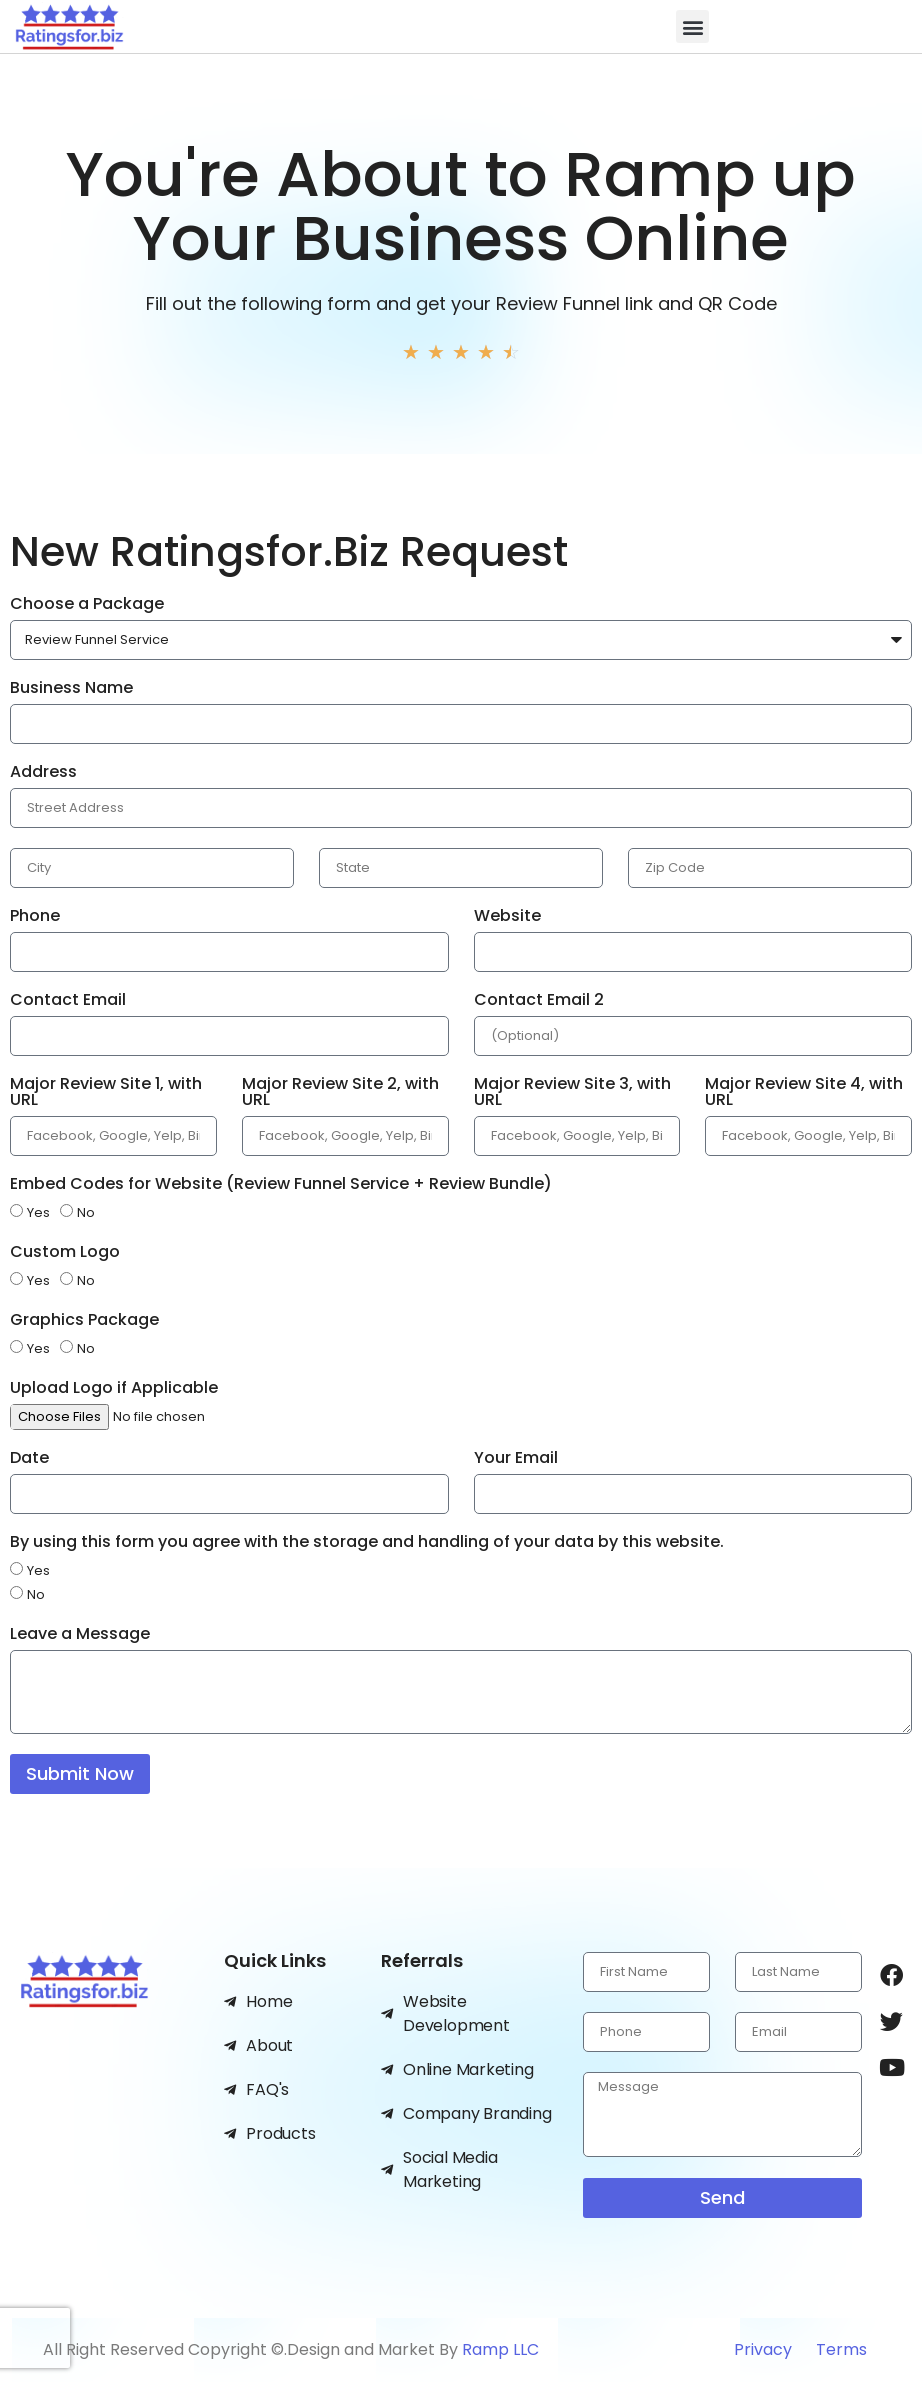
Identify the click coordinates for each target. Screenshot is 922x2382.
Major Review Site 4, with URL (804, 1093)
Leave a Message (80, 1635)
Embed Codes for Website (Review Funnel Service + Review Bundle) (281, 1185)
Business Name (71, 689)
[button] (692, 26)
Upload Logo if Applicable (114, 1389)
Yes (38, 1212)
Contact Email (68, 1001)
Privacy (765, 2349)
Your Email (516, 1459)
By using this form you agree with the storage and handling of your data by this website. (367, 1543)
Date (29, 1459)
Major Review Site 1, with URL (106, 1093)
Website (507, 917)
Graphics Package (84, 1321)
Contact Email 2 (539, 1001)
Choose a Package (87, 605)
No (86, 1212)
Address (43, 773)
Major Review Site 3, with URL (572, 1093)
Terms (841, 2349)
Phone (35, 917)
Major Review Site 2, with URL (340, 1093)
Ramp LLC (500, 2349)
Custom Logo (65, 1253)
